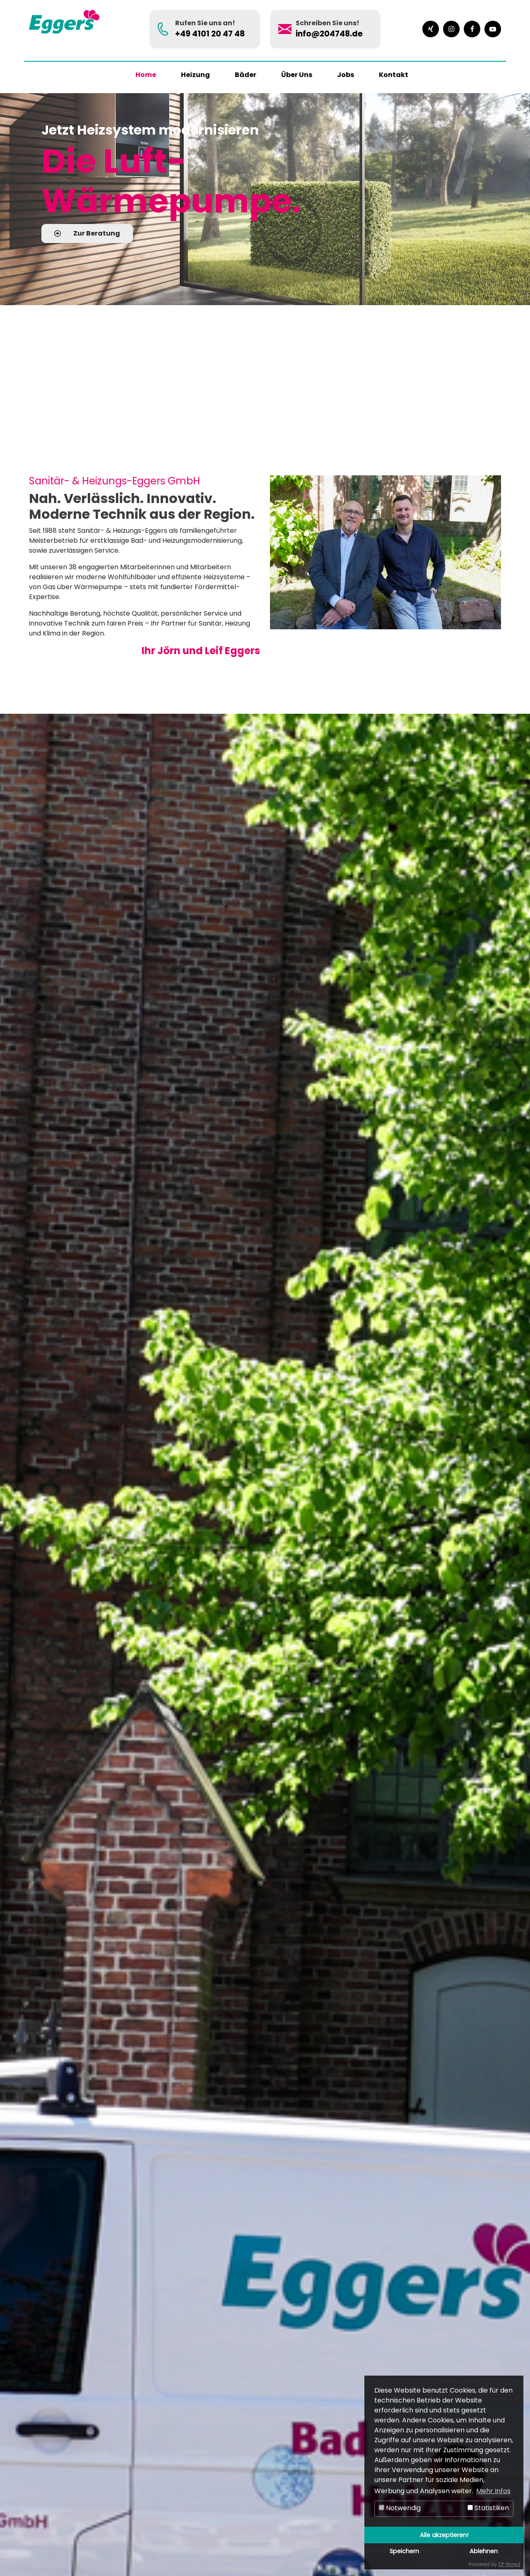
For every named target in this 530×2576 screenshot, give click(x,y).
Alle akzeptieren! (444, 2535)
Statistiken (488, 2508)
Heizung (195, 74)
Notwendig (400, 2508)
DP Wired (509, 2564)
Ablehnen (484, 2551)
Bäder (245, 74)
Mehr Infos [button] (493, 2491)
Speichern (404, 2551)
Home (145, 74)
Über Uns (296, 74)
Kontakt (393, 74)
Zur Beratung (87, 233)
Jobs (345, 74)
